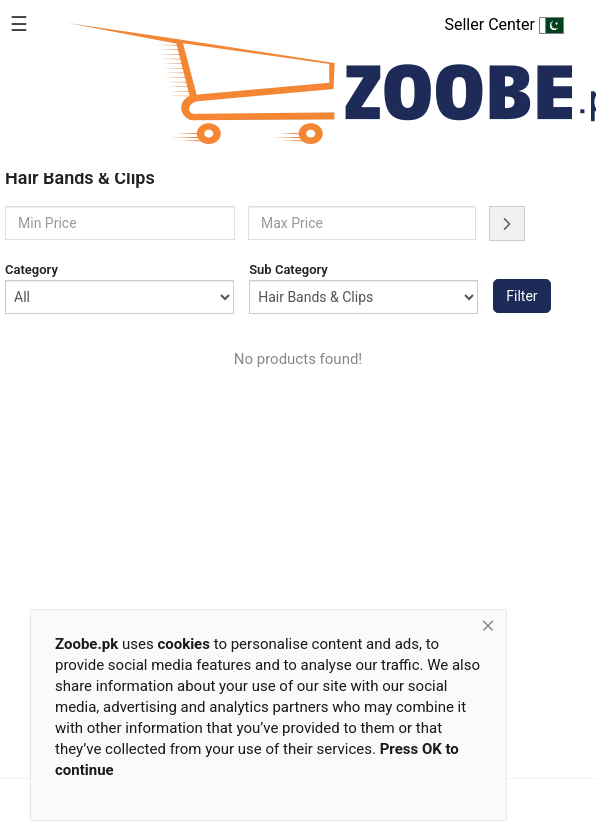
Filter (521, 296)
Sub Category (288, 269)
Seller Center (503, 24)
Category (31, 269)
